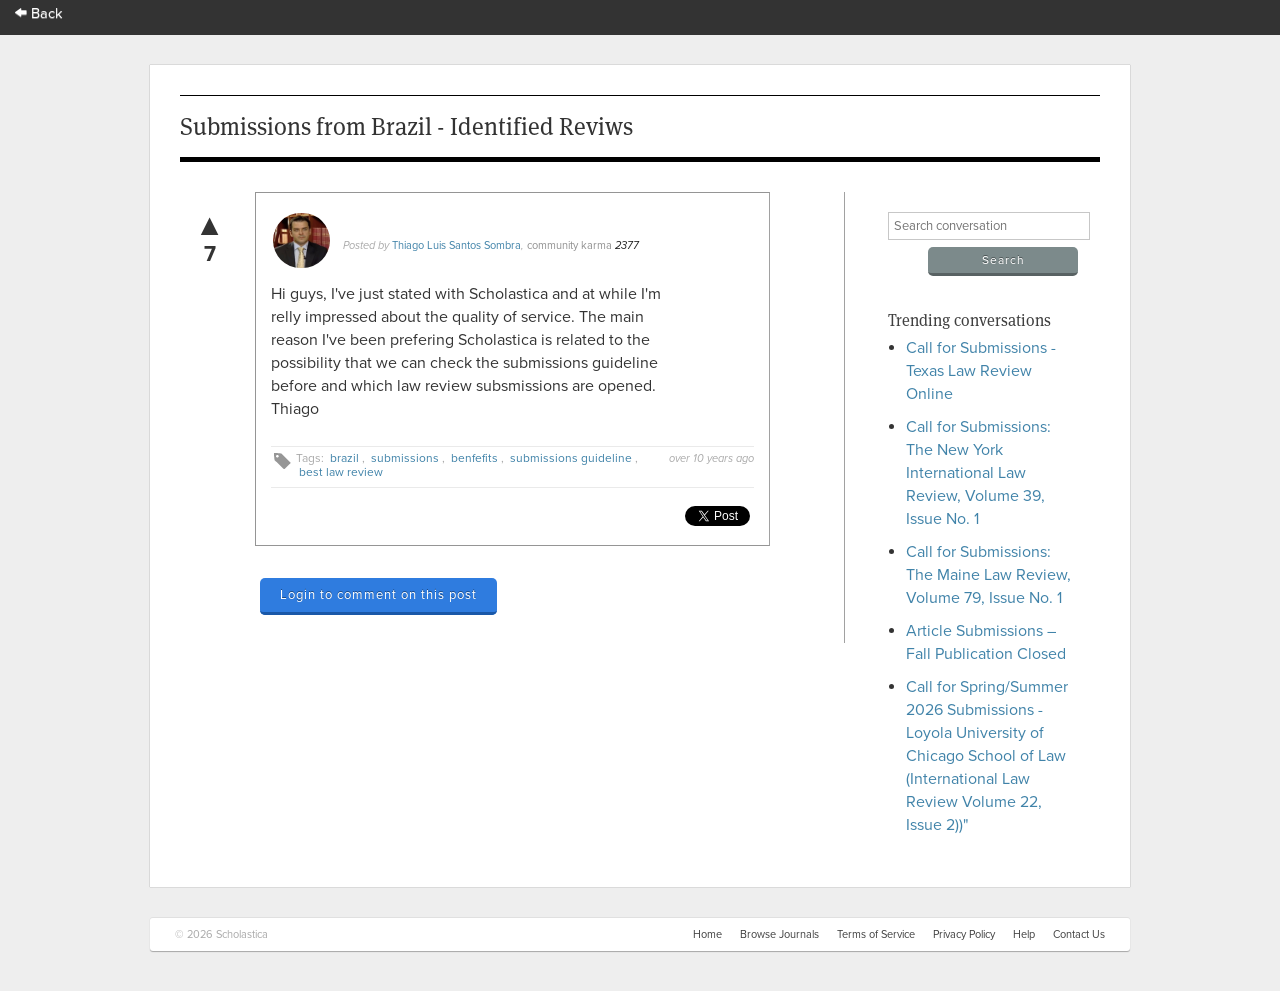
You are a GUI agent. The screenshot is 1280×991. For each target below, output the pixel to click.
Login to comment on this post (378, 595)
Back (39, 13)
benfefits (474, 458)
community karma (569, 245)
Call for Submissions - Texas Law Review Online (981, 371)
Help (1024, 934)
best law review (341, 472)
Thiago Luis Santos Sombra (456, 245)
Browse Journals (779, 934)
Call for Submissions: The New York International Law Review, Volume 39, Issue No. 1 (978, 473)
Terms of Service (876, 934)
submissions (405, 458)
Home (707, 934)
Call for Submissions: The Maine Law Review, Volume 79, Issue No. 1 (988, 575)
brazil (344, 458)
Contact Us (1079, 934)
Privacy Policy (964, 934)
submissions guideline (571, 458)
